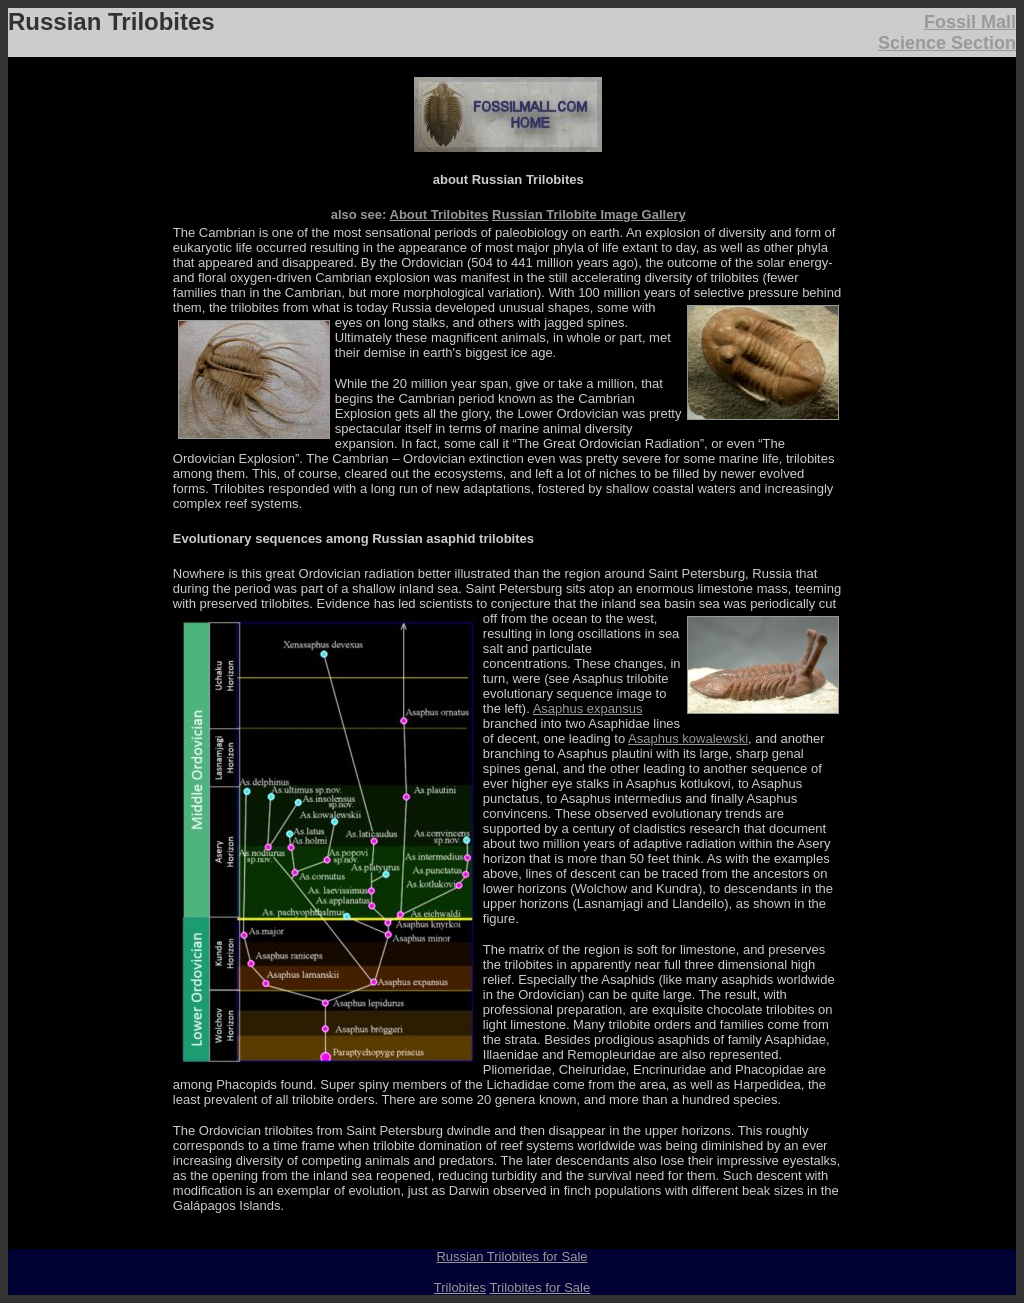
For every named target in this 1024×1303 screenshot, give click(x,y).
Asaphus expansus (588, 708)
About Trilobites (439, 214)
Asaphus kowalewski (688, 738)
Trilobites (460, 1287)
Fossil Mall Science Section (947, 32)
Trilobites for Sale (539, 1287)
